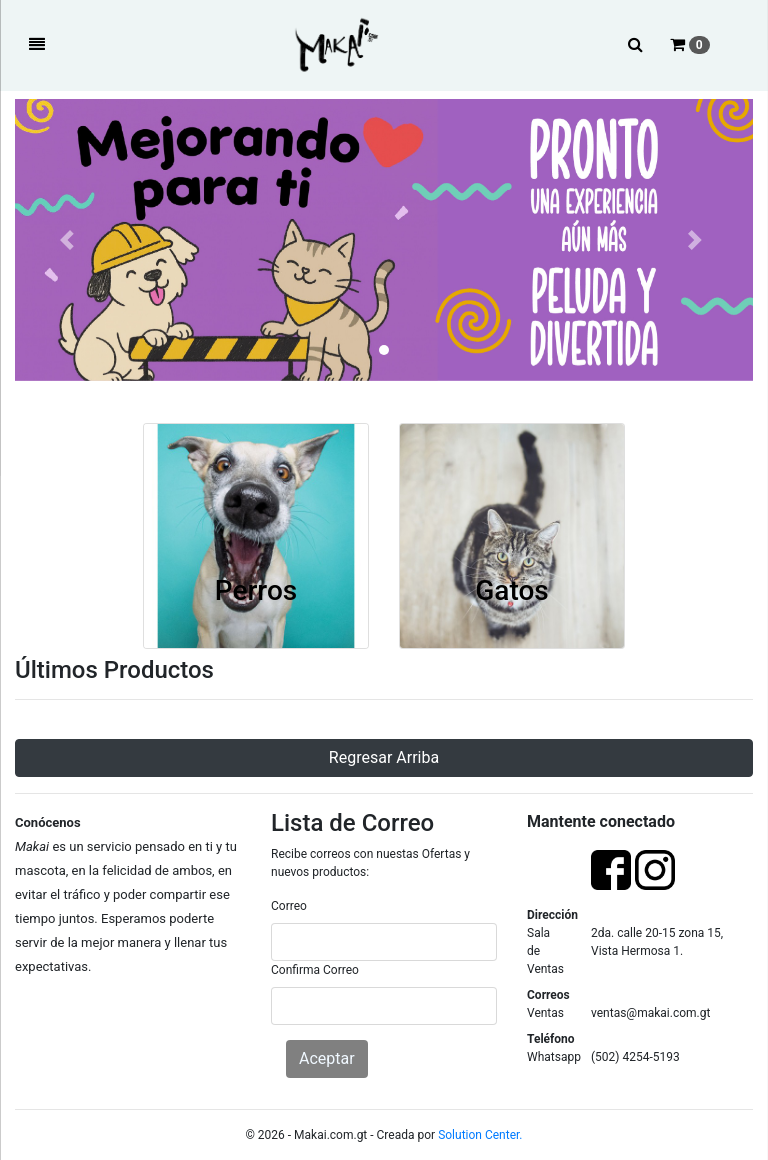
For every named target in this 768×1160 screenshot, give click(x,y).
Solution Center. (480, 1135)
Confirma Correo (315, 970)
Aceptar (327, 1058)
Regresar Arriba (384, 757)
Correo (289, 906)
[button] (70, 240)
